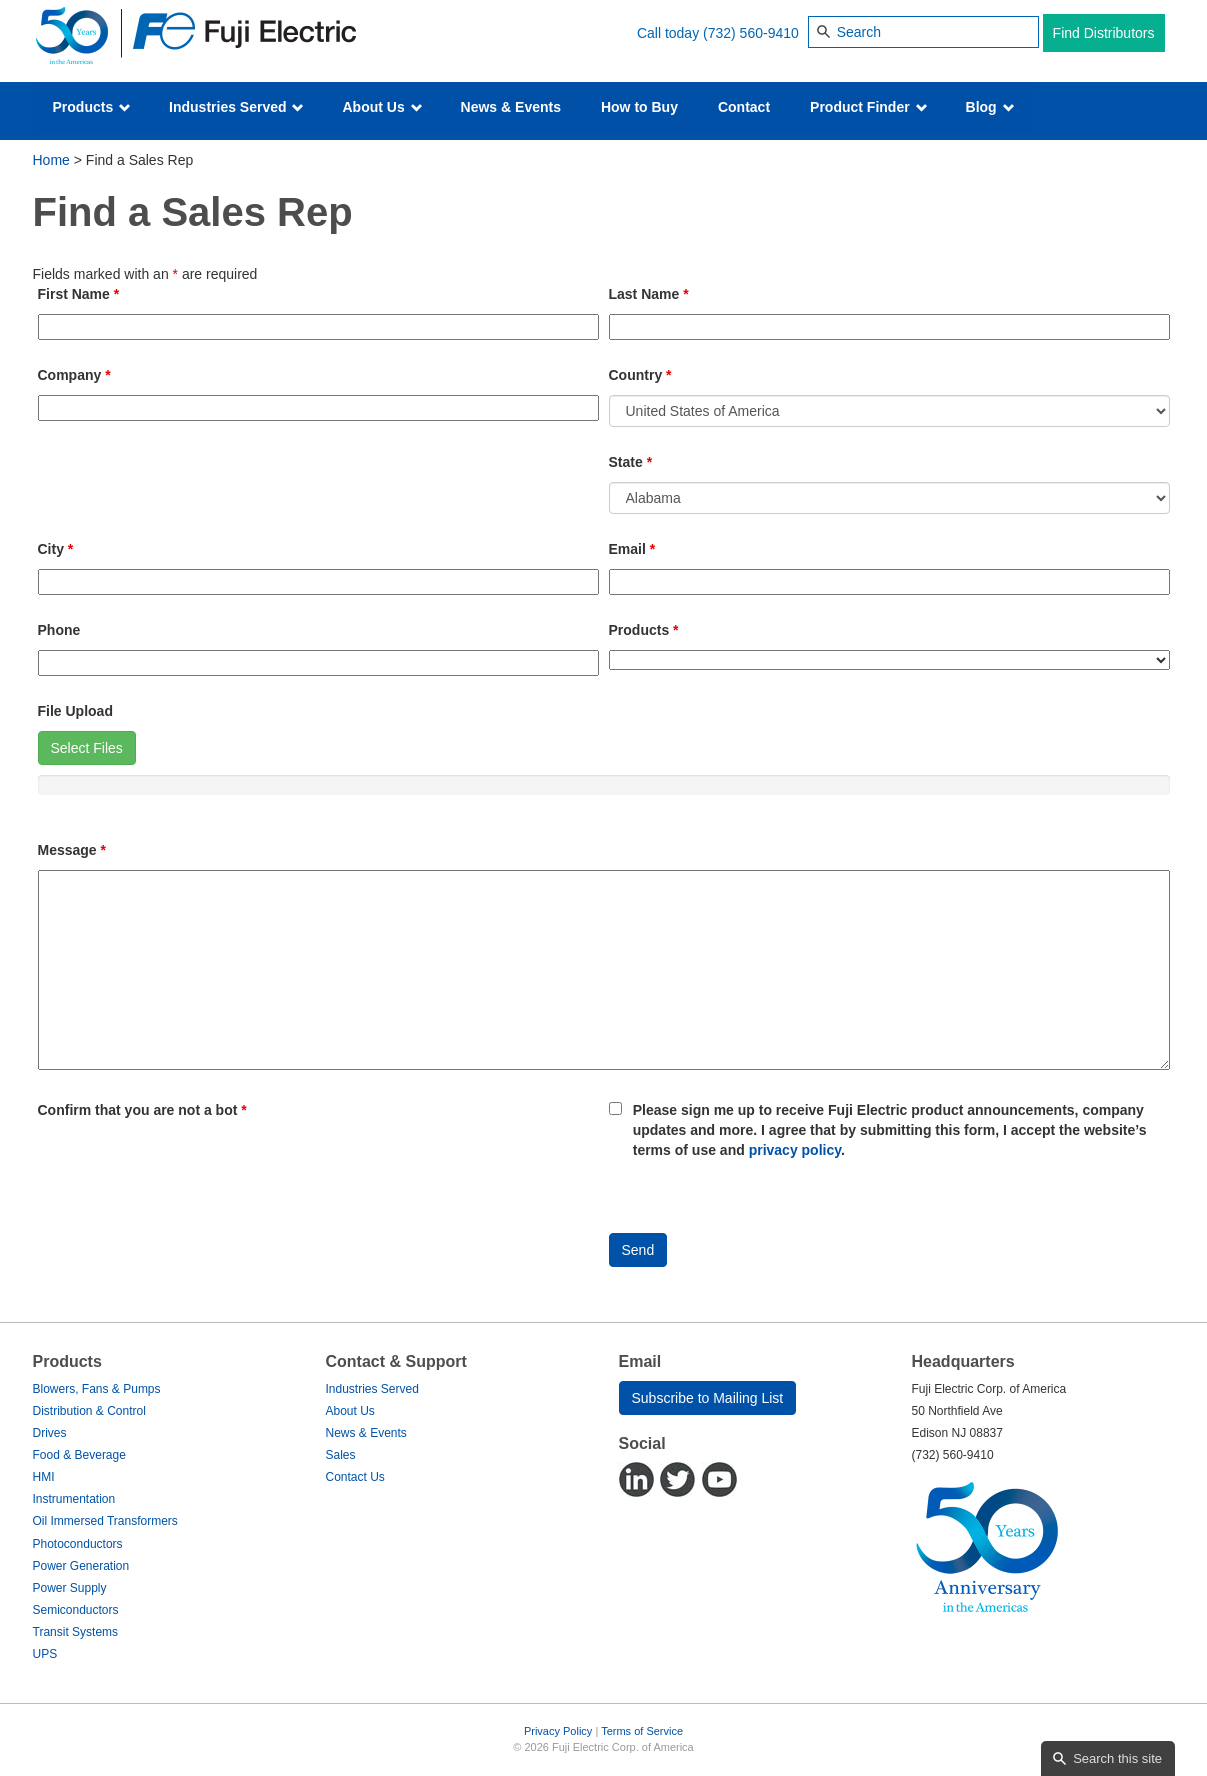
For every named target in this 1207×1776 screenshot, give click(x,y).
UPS (45, 1654)
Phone (59, 630)
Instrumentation (74, 1499)
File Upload (75, 711)
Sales (341, 1455)
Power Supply (70, 1588)
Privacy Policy (558, 1731)
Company (74, 375)
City (56, 549)
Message (72, 850)
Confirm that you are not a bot (142, 1110)
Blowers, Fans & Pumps (97, 1389)
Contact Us (355, 1477)
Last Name (649, 294)
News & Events (511, 107)
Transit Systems (76, 1632)
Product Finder (868, 107)
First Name (79, 294)
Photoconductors (78, 1544)
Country (640, 375)
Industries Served (236, 107)
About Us (382, 107)
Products (92, 107)
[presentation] (190, 1169)
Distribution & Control (89, 1411)
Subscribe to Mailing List (708, 1398)
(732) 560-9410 (751, 33)
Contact (744, 107)
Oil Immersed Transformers (105, 1521)
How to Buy (639, 107)
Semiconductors (76, 1610)
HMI (44, 1477)
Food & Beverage (79, 1455)
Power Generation (81, 1566)
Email (632, 549)
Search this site (1117, 1758)
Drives (50, 1433)
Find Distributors (1104, 33)
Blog (990, 107)
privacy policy (795, 1150)
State (631, 462)
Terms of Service (642, 1731)
